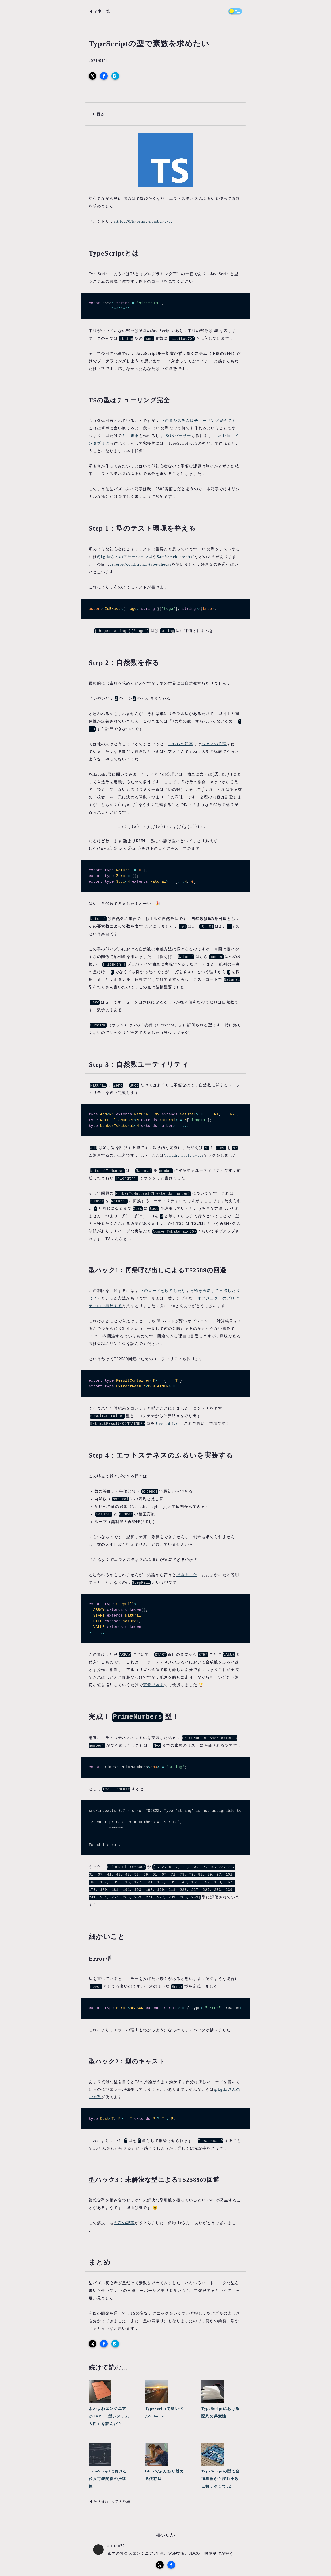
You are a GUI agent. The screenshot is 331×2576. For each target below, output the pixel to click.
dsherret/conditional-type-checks (141, 564)
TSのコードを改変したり (162, 1291)
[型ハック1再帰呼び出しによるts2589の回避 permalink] (86, 1270)
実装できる (153, 1685)
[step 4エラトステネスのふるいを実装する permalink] (86, 1455)
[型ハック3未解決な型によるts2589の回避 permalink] (86, 2180)
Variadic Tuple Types (183, 1155)
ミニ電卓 (130, 436)
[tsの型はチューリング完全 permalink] (86, 400)
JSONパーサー (177, 436)
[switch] (235, 11)
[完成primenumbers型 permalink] (86, 1716)
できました (186, 1575)
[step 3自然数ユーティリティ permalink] (86, 1064)
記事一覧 (102, 11)
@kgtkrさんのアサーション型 (125, 557)
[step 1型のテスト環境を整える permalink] (86, 528)
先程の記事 (124, 2223)
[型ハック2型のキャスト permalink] (86, 2061)
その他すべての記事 (112, 2501)
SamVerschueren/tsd (176, 557)
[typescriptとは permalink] (86, 253)
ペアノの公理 (214, 744)
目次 (101, 114)
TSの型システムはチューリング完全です (198, 420)
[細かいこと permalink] (86, 1936)
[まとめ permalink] (86, 2262)
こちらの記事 (180, 744)
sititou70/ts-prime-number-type (143, 221)
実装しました (167, 1423)
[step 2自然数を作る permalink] (86, 662)
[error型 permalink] (86, 1958)
